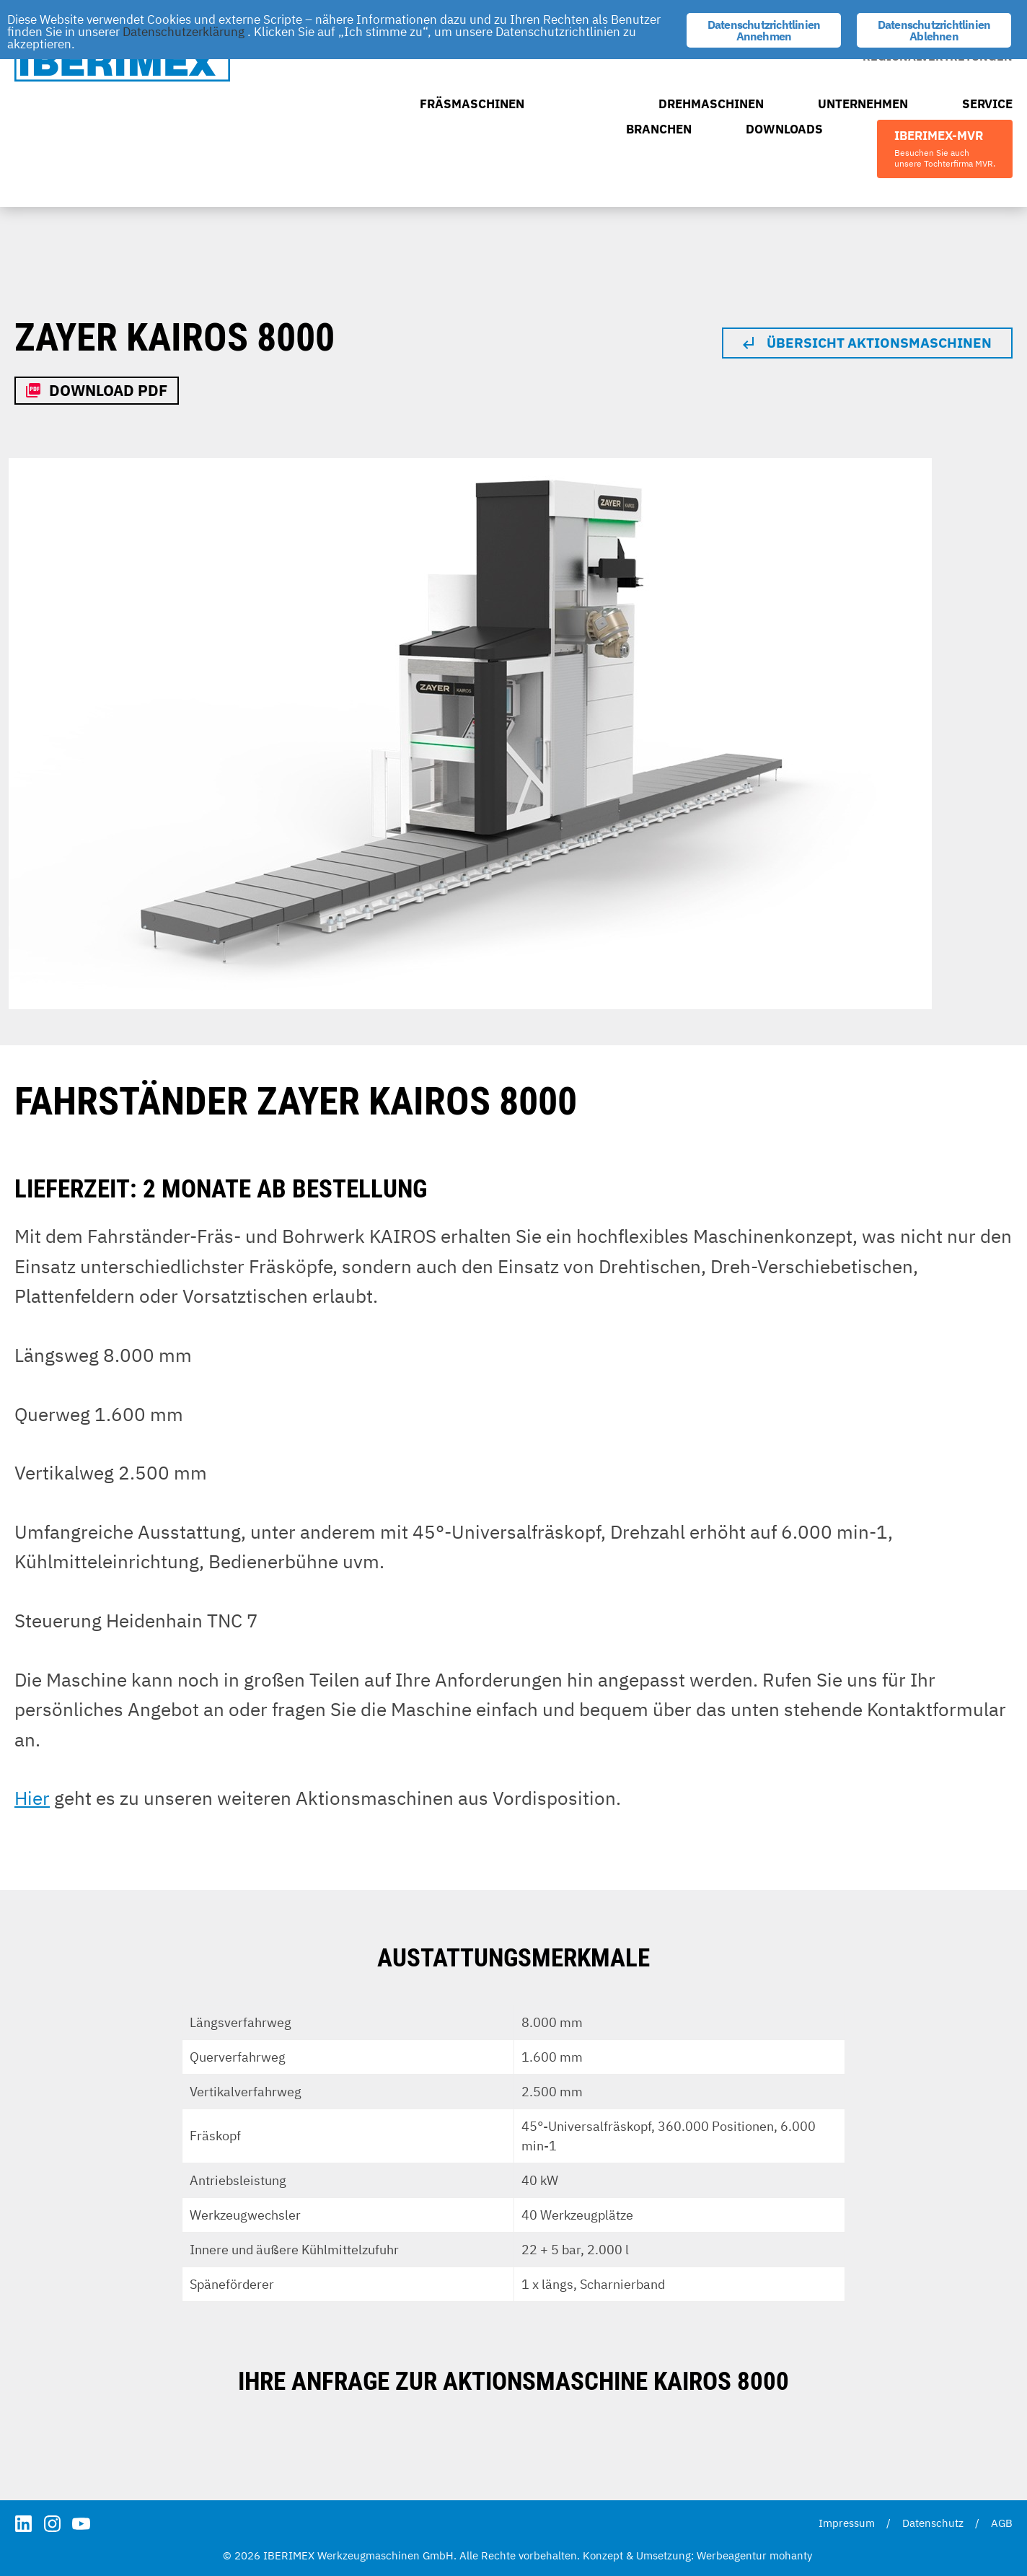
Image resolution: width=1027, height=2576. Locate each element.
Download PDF (108, 390)
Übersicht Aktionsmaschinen (879, 342)
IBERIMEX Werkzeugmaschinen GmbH (122, 62)
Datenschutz (933, 2523)
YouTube (81, 2524)
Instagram (52, 2524)
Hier (32, 1797)
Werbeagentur (732, 2555)
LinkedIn (23, 2524)
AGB (1002, 2523)
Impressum (847, 2523)
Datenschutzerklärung (183, 32)
